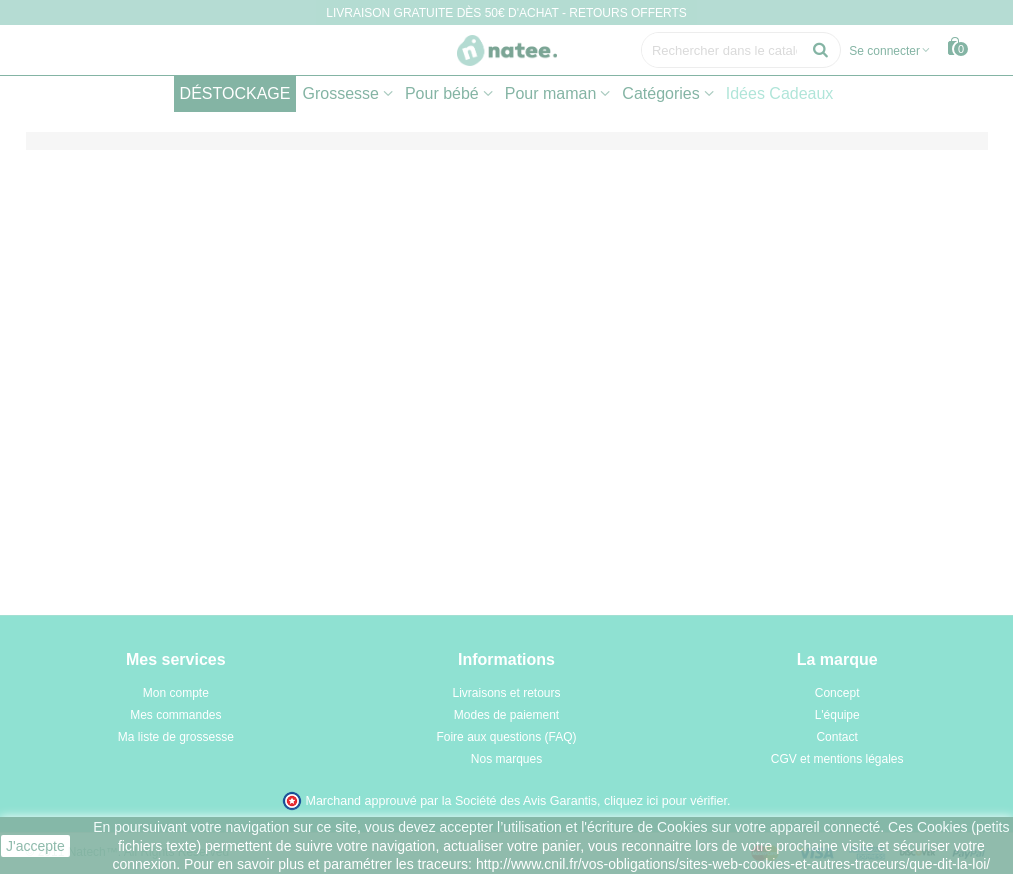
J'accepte (35, 846)
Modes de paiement (506, 715)
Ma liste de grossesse (176, 737)
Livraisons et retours (506, 693)
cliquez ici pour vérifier (665, 801)
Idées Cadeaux (780, 93)
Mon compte (176, 693)
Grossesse (340, 93)
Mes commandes (175, 715)
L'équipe (837, 715)
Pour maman (551, 93)
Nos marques (506, 759)
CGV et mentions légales (837, 759)
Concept (837, 693)
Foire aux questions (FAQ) (506, 737)
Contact (836, 737)
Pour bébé (442, 93)
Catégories (660, 93)
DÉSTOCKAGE (235, 93)
